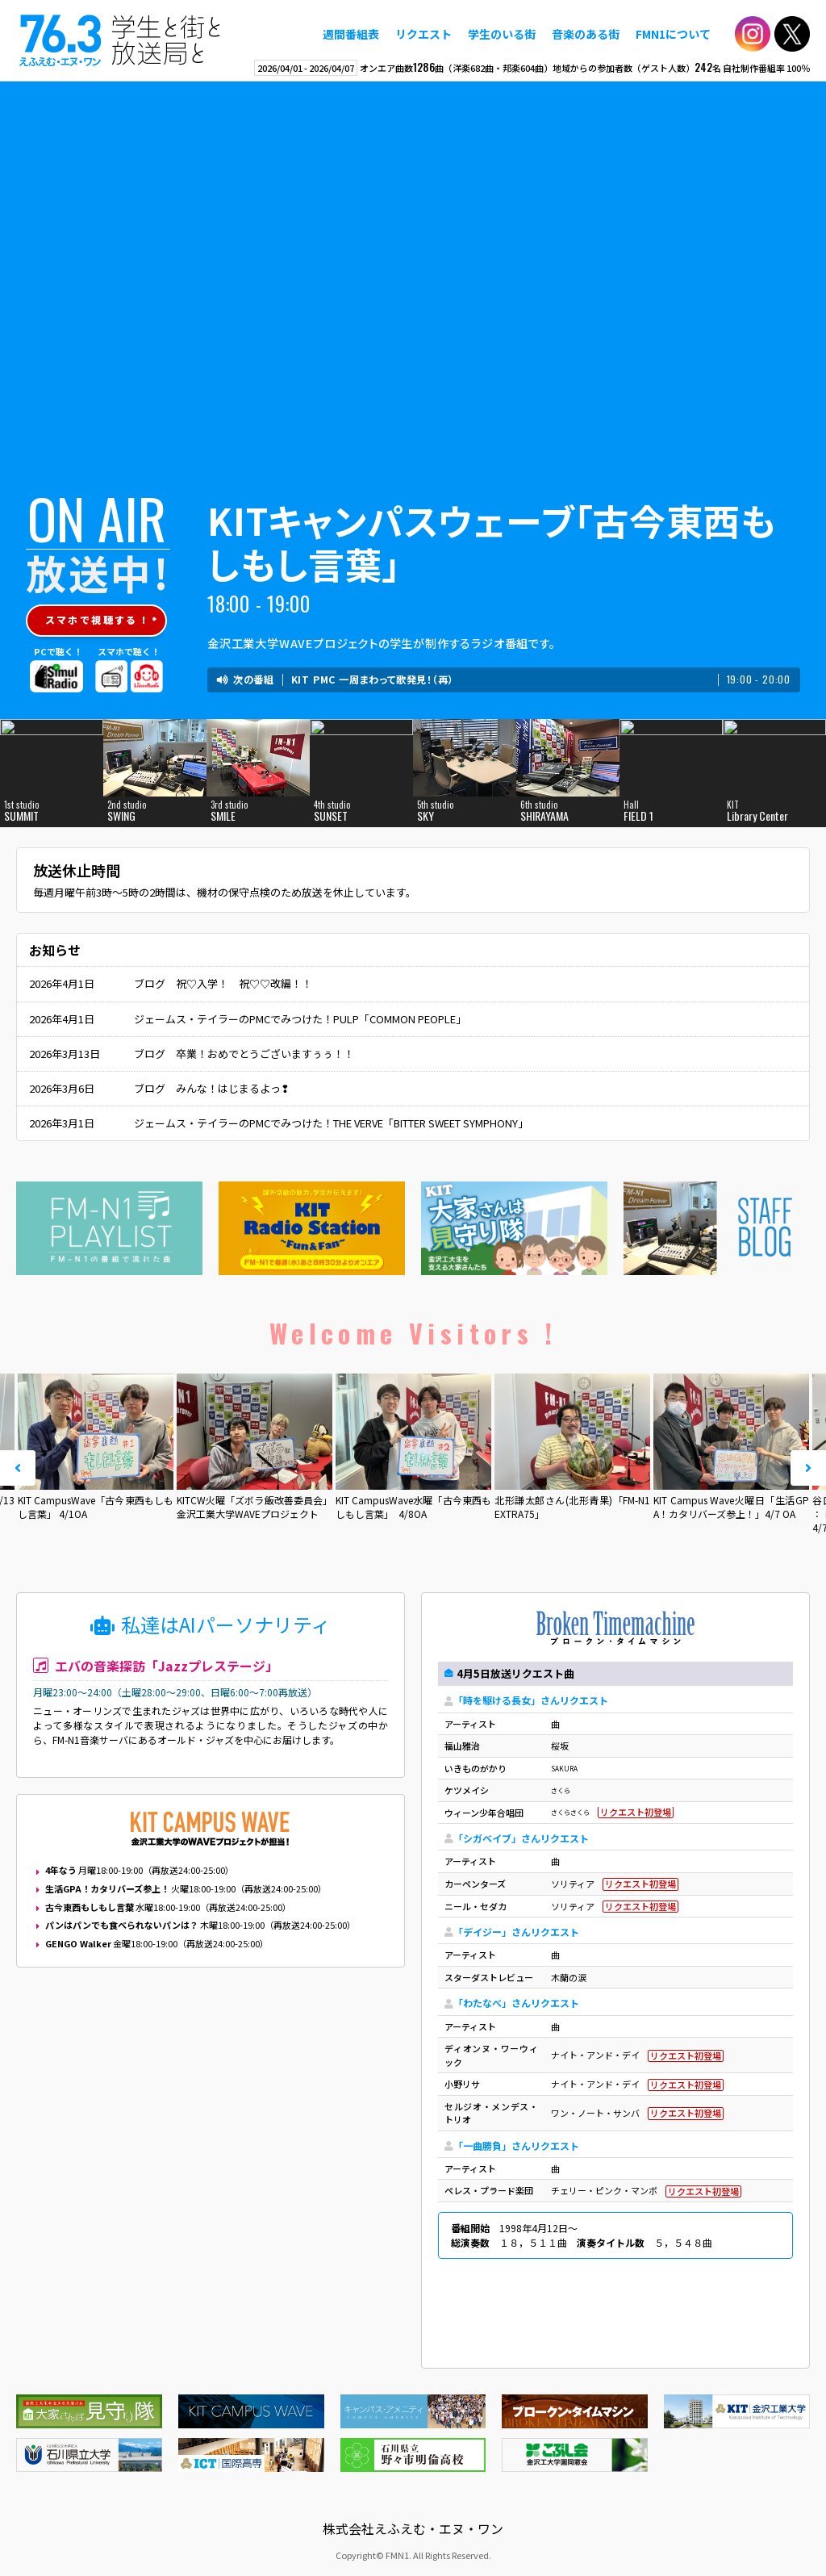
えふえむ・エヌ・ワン (120, 40)
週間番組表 (351, 34)
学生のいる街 (502, 34)
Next (808, 1468)
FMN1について (673, 34)
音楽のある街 (586, 34)
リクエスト (423, 34)
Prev (17, 1468)
